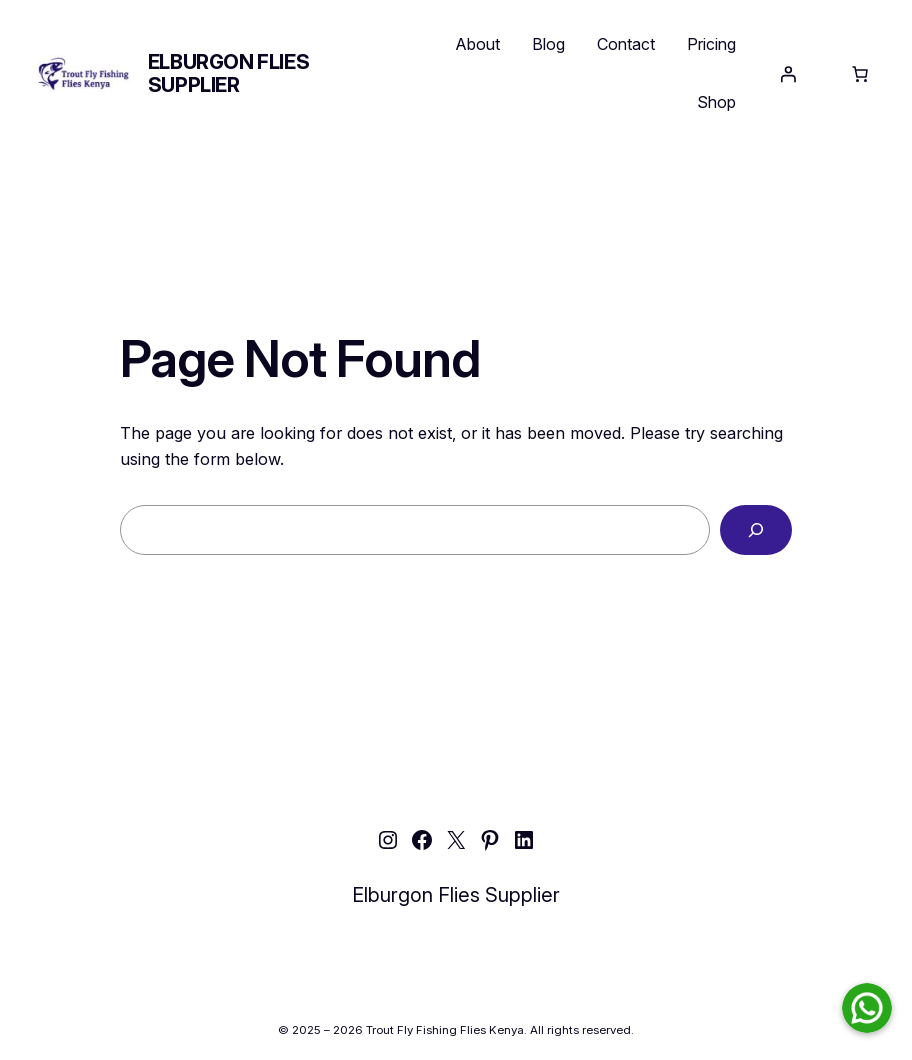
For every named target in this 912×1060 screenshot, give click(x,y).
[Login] (788, 74)
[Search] (756, 530)
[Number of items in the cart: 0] (860, 74)
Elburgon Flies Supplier (228, 73)
